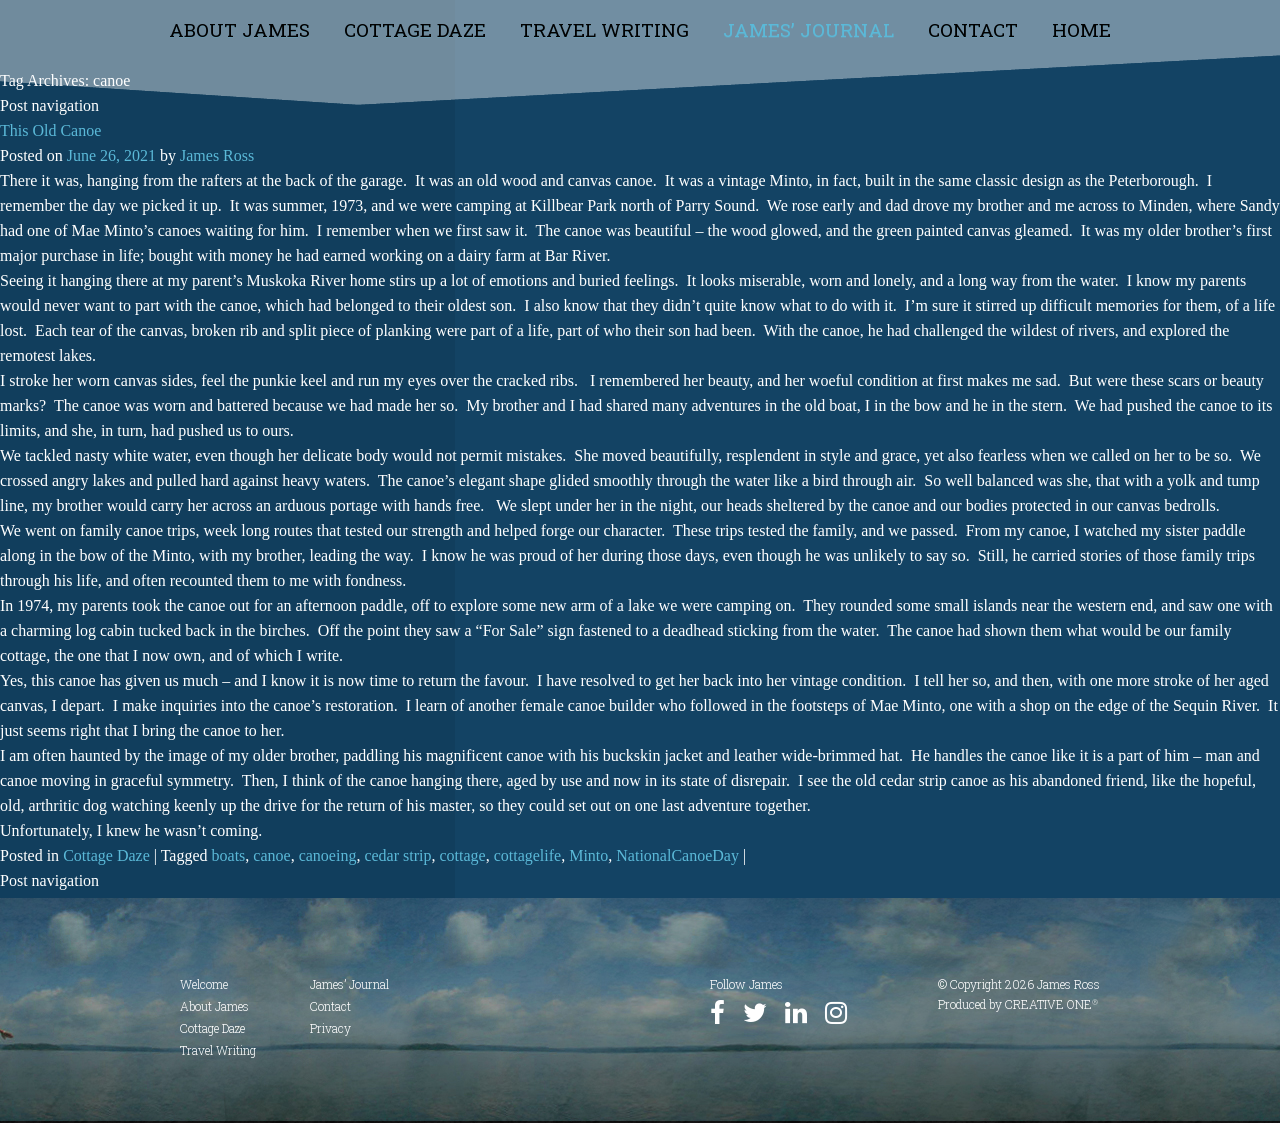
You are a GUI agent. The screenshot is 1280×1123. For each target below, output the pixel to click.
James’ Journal (808, 29)
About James (239, 29)
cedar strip (397, 855)
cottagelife (528, 855)
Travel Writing (604, 29)
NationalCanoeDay (677, 855)
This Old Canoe (50, 130)
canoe (271, 855)
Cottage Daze (415, 29)
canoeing (328, 855)
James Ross (217, 155)
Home (1081, 29)
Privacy (330, 1028)
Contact (973, 29)
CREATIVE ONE (1051, 1004)
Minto (588, 855)
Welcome (204, 984)
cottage (462, 855)
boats (229, 855)
